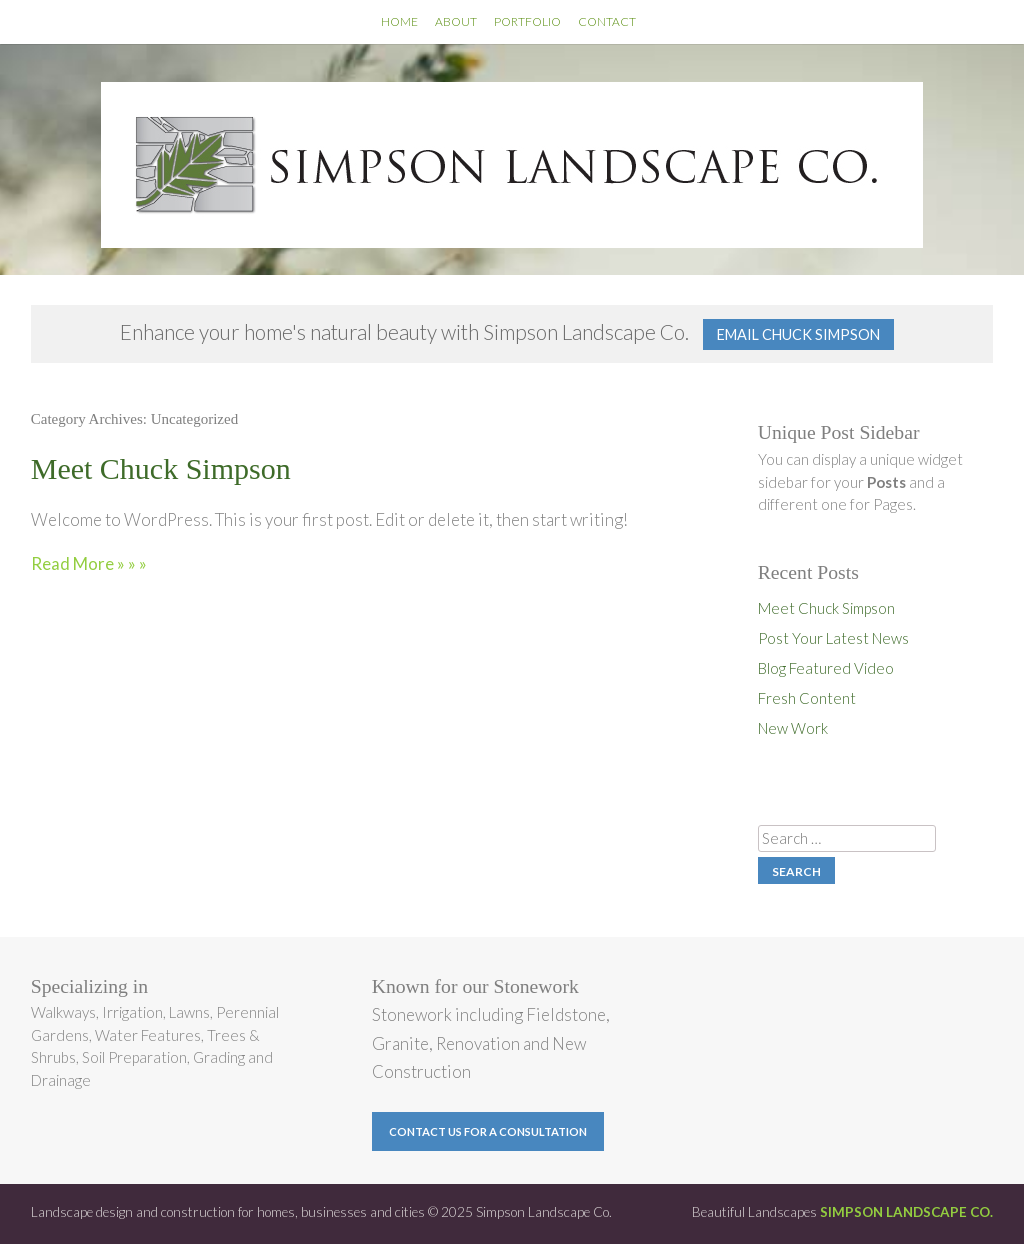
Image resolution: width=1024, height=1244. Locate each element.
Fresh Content (807, 698)
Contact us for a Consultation (488, 1131)
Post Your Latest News (833, 638)
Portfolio (527, 21)
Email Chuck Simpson (798, 334)
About (456, 21)
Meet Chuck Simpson (161, 468)
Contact (607, 21)
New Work (793, 728)
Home (399, 21)
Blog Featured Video (826, 668)
